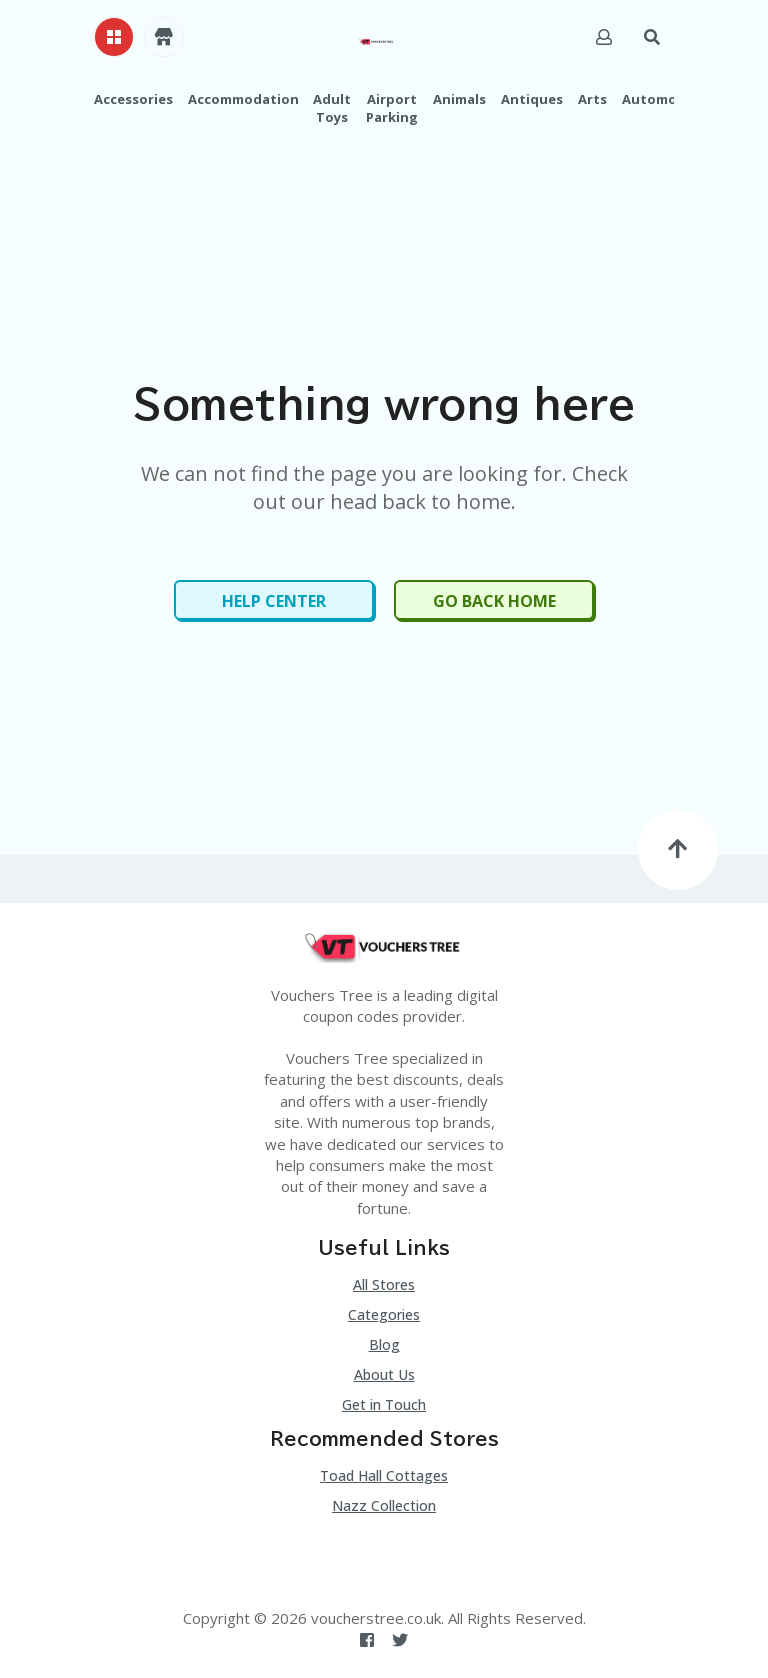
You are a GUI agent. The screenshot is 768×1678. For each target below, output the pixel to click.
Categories (384, 1314)
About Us (384, 1374)
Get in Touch (384, 1404)
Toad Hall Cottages (384, 1475)
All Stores (384, 1284)
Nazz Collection (384, 1505)
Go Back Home (494, 601)
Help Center (274, 601)
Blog (384, 1344)
